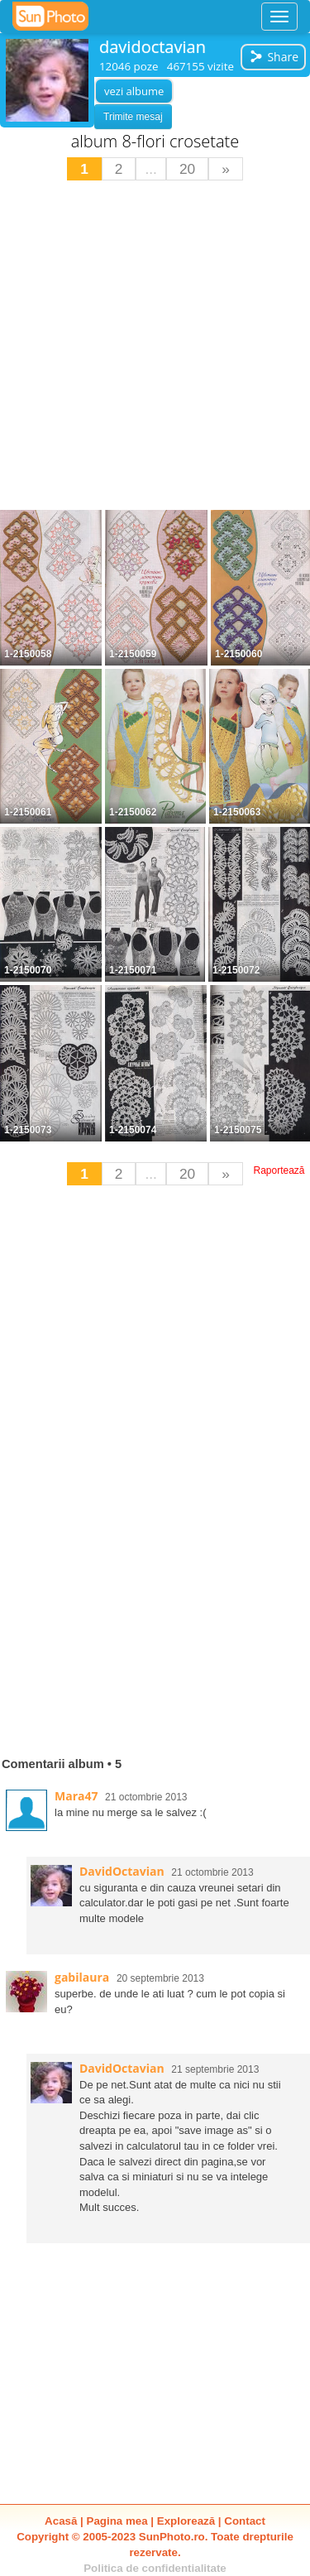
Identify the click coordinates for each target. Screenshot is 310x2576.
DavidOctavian (122, 1871)
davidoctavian (152, 47)
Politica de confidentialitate (155, 2568)
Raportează (278, 1170)
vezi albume (134, 91)
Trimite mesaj (133, 117)
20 (187, 169)
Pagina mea (117, 2521)
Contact (244, 2521)
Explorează (186, 2521)
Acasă (61, 2521)
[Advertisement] (155, 347)
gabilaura (82, 1977)
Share (273, 57)
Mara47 (76, 1796)
